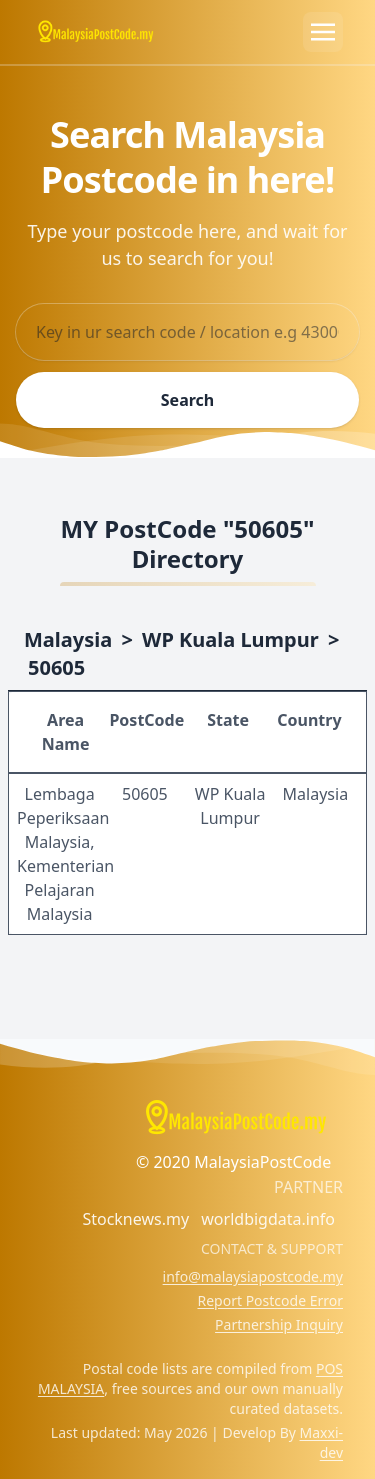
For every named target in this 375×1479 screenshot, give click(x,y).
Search (187, 400)
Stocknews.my (135, 1219)
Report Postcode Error (270, 1300)
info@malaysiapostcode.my (253, 1276)
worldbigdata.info (268, 1219)
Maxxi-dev (321, 1442)
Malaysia (68, 639)
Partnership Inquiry (279, 1324)
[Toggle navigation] (323, 32)
